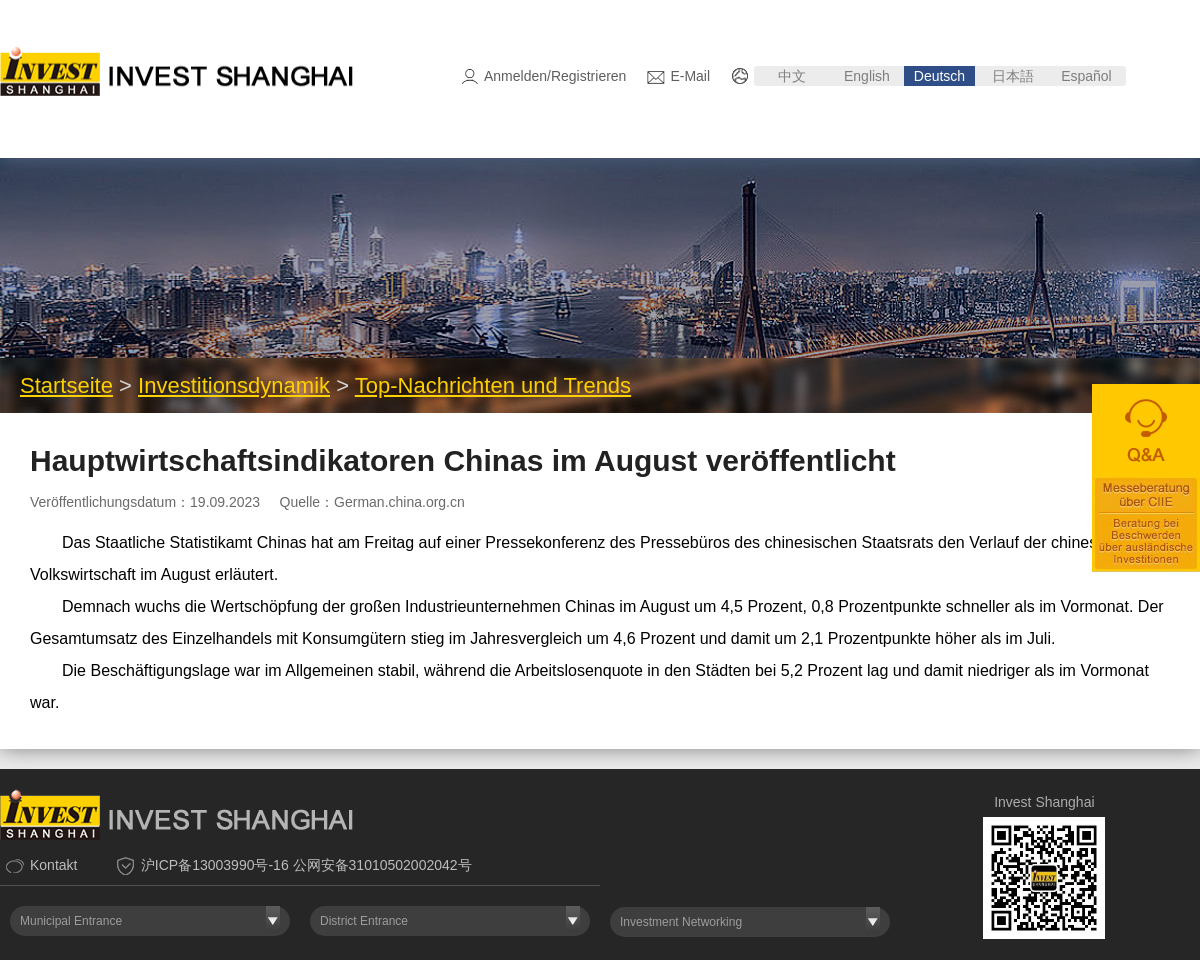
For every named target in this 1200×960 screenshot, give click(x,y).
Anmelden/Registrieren (555, 76)
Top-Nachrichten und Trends (493, 385)
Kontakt (53, 865)
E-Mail (690, 76)
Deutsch (939, 76)
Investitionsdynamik (234, 385)
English (867, 76)
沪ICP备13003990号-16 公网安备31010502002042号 (306, 865)
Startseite (66, 385)
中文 (792, 76)
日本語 (1013, 76)
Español (1088, 76)
